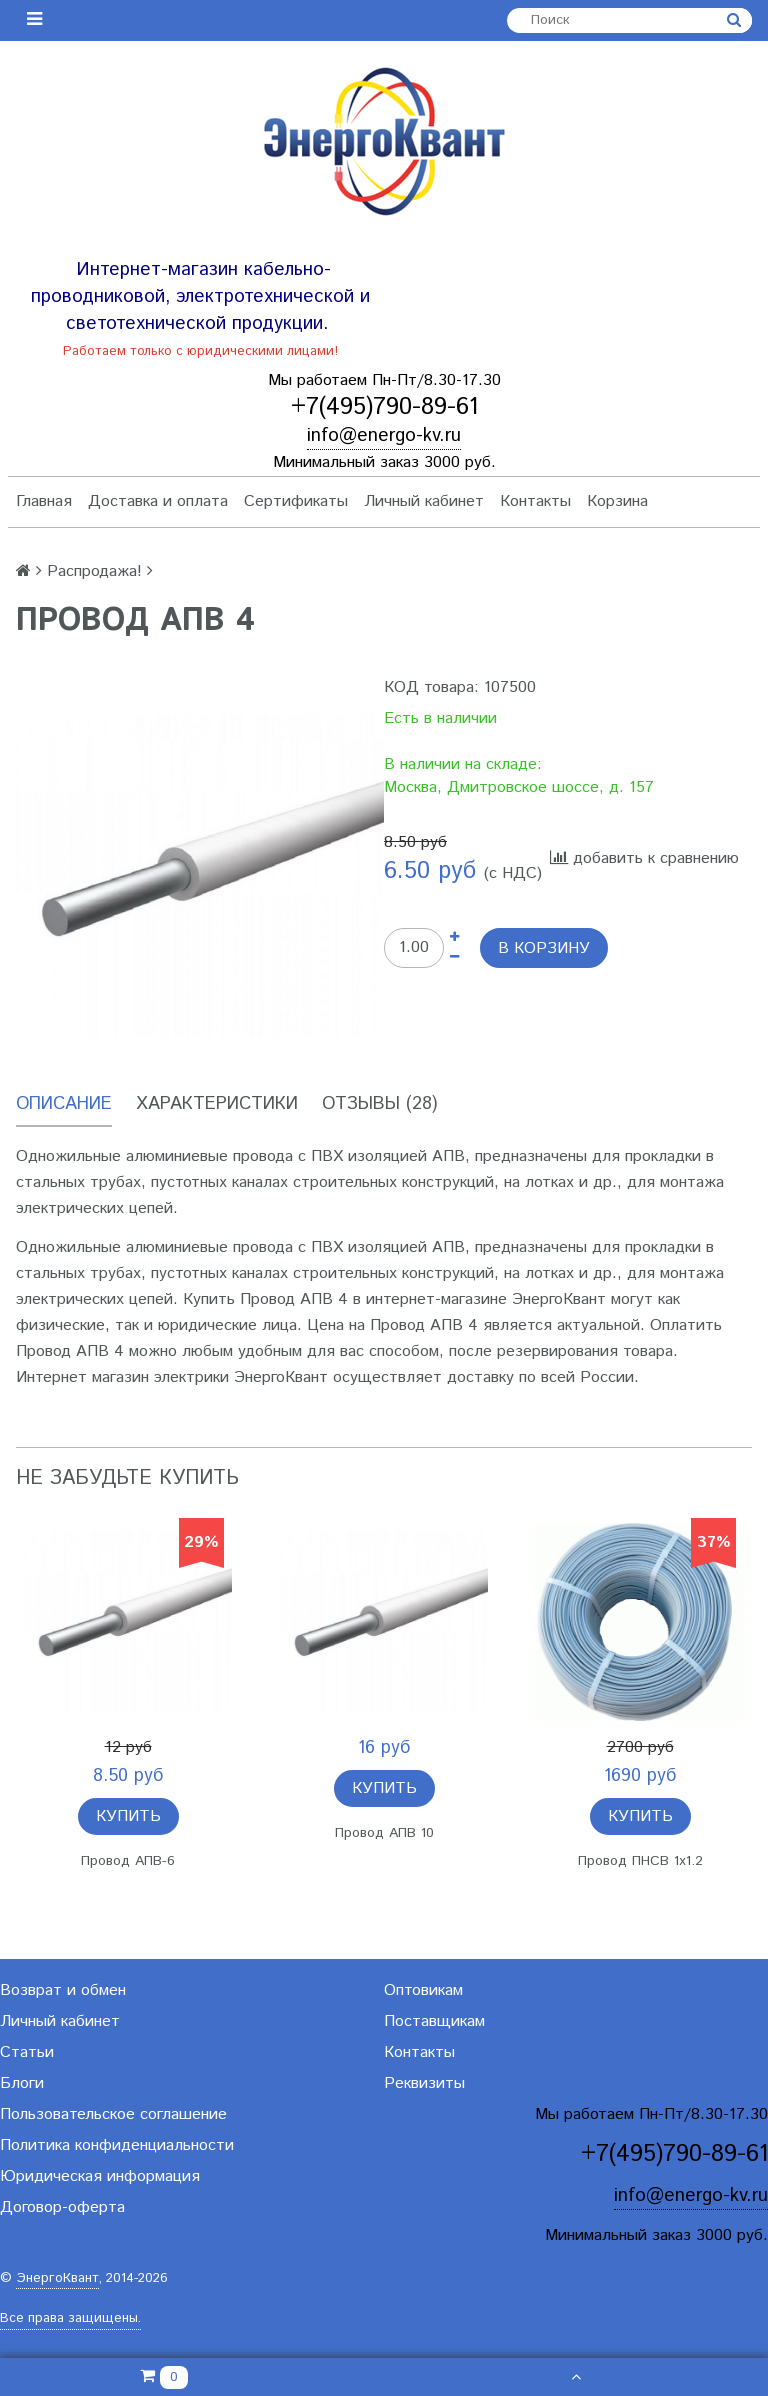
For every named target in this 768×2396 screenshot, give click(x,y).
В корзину (544, 948)
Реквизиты (424, 2083)
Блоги (22, 2083)
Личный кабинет (424, 501)
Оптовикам (423, 1990)
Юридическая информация (100, 2176)
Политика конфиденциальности (117, 2145)
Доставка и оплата (158, 501)
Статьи (27, 2052)
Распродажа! (94, 571)
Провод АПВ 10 (384, 1833)
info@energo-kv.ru (384, 435)
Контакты (535, 501)
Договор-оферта (62, 2207)
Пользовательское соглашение (113, 2114)
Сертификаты (296, 501)
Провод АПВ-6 (128, 1861)
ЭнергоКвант (57, 2278)
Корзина (617, 501)
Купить (128, 1816)
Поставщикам (434, 2021)
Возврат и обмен (63, 1990)
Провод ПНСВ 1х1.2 (640, 1861)
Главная (44, 501)
